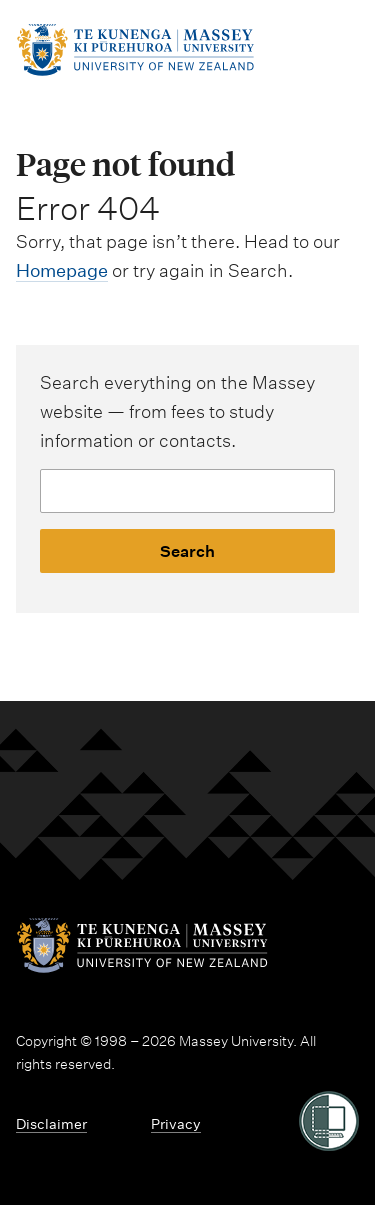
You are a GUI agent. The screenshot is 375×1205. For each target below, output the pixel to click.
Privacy (176, 1124)
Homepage (62, 270)
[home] (135, 70)
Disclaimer (51, 1124)
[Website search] (187, 491)
